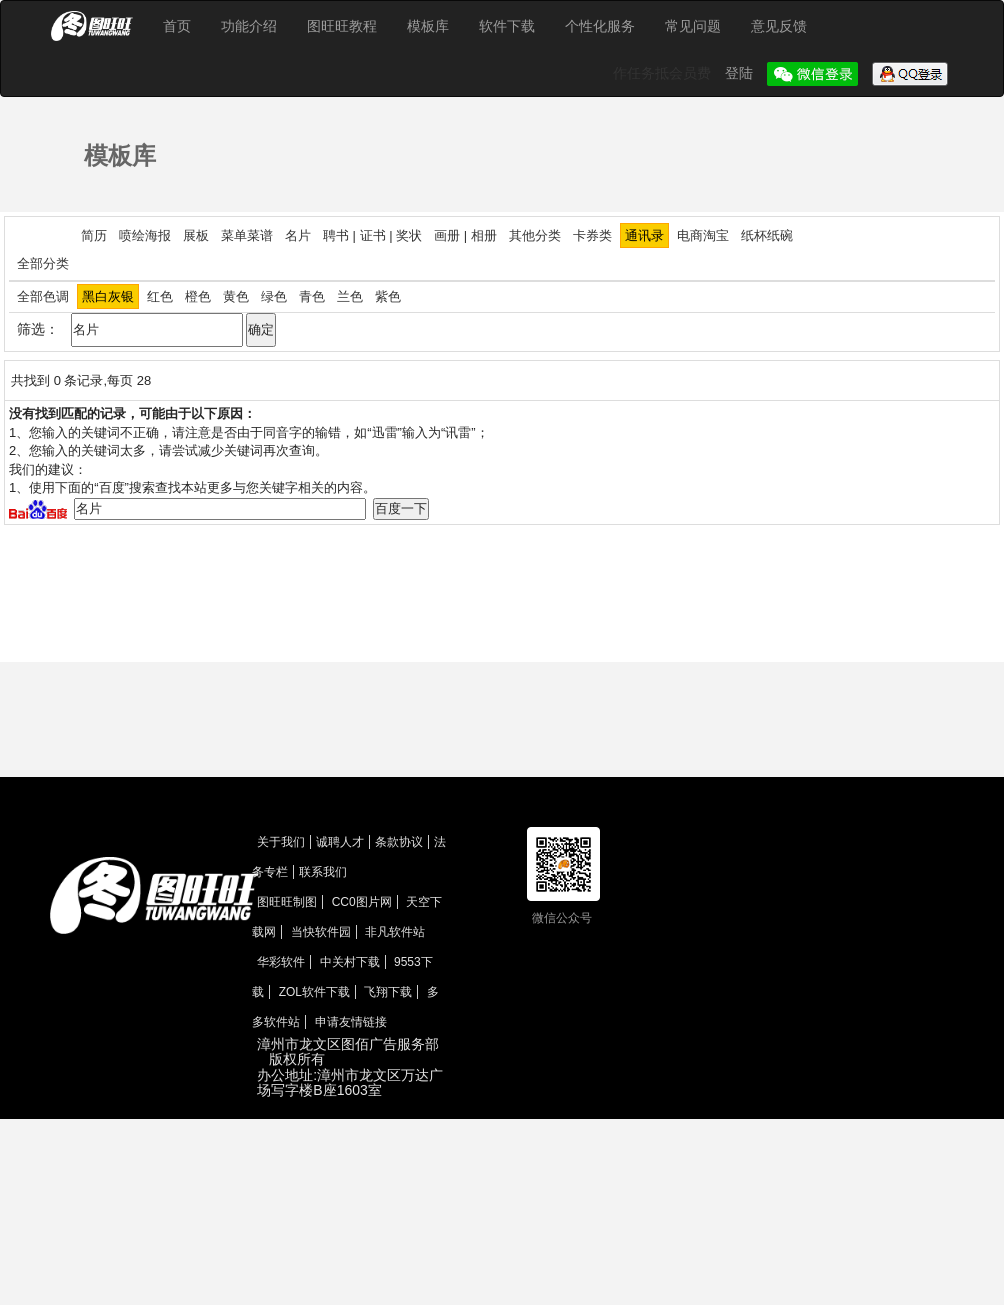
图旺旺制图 (287, 902)
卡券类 (592, 235)
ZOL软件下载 (314, 992)
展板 (196, 235)
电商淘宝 (703, 235)
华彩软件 (281, 962)
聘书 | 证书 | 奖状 (372, 235)
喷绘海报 (145, 235)
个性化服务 (600, 26)
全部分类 (43, 263)
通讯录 (644, 235)
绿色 (274, 296)
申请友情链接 (351, 1022)
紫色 (388, 296)
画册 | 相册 (465, 235)
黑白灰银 (108, 296)
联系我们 (323, 872)
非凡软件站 (395, 932)
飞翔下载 (388, 992)
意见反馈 (779, 26)
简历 (94, 235)
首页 (177, 26)
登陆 (741, 73)
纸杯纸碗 (767, 235)
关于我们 (281, 842)
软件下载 (507, 26)
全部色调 (43, 296)
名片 (298, 235)
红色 (160, 296)
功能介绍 (249, 26)
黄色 (236, 296)
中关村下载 (350, 962)
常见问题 (693, 26)
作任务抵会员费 (664, 73)
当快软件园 (321, 932)
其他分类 (535, 235)
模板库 (428, 26)
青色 (312, 296)
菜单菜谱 (247, 235)
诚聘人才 (340, 842)
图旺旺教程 (342, 26)
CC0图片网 (362, 902)
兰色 (350, 296)
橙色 (198, 296)
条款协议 (399, 842)
